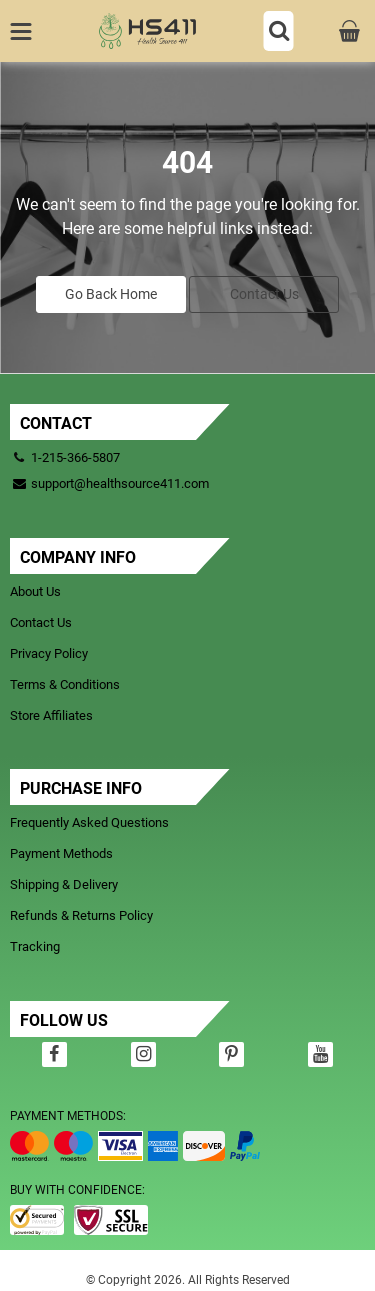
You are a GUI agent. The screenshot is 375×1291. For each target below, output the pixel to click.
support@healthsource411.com (109, 483)
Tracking (35, 946)
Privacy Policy (49, 653)
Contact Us (264, 294)
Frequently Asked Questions (89, 822)
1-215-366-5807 (75, 457)
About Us (35, 591)
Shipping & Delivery (64, 884)
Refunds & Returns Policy (81, 915)
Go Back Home (111, 294)
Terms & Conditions (65, 684)
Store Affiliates (51, 715)
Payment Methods (61, 853)
